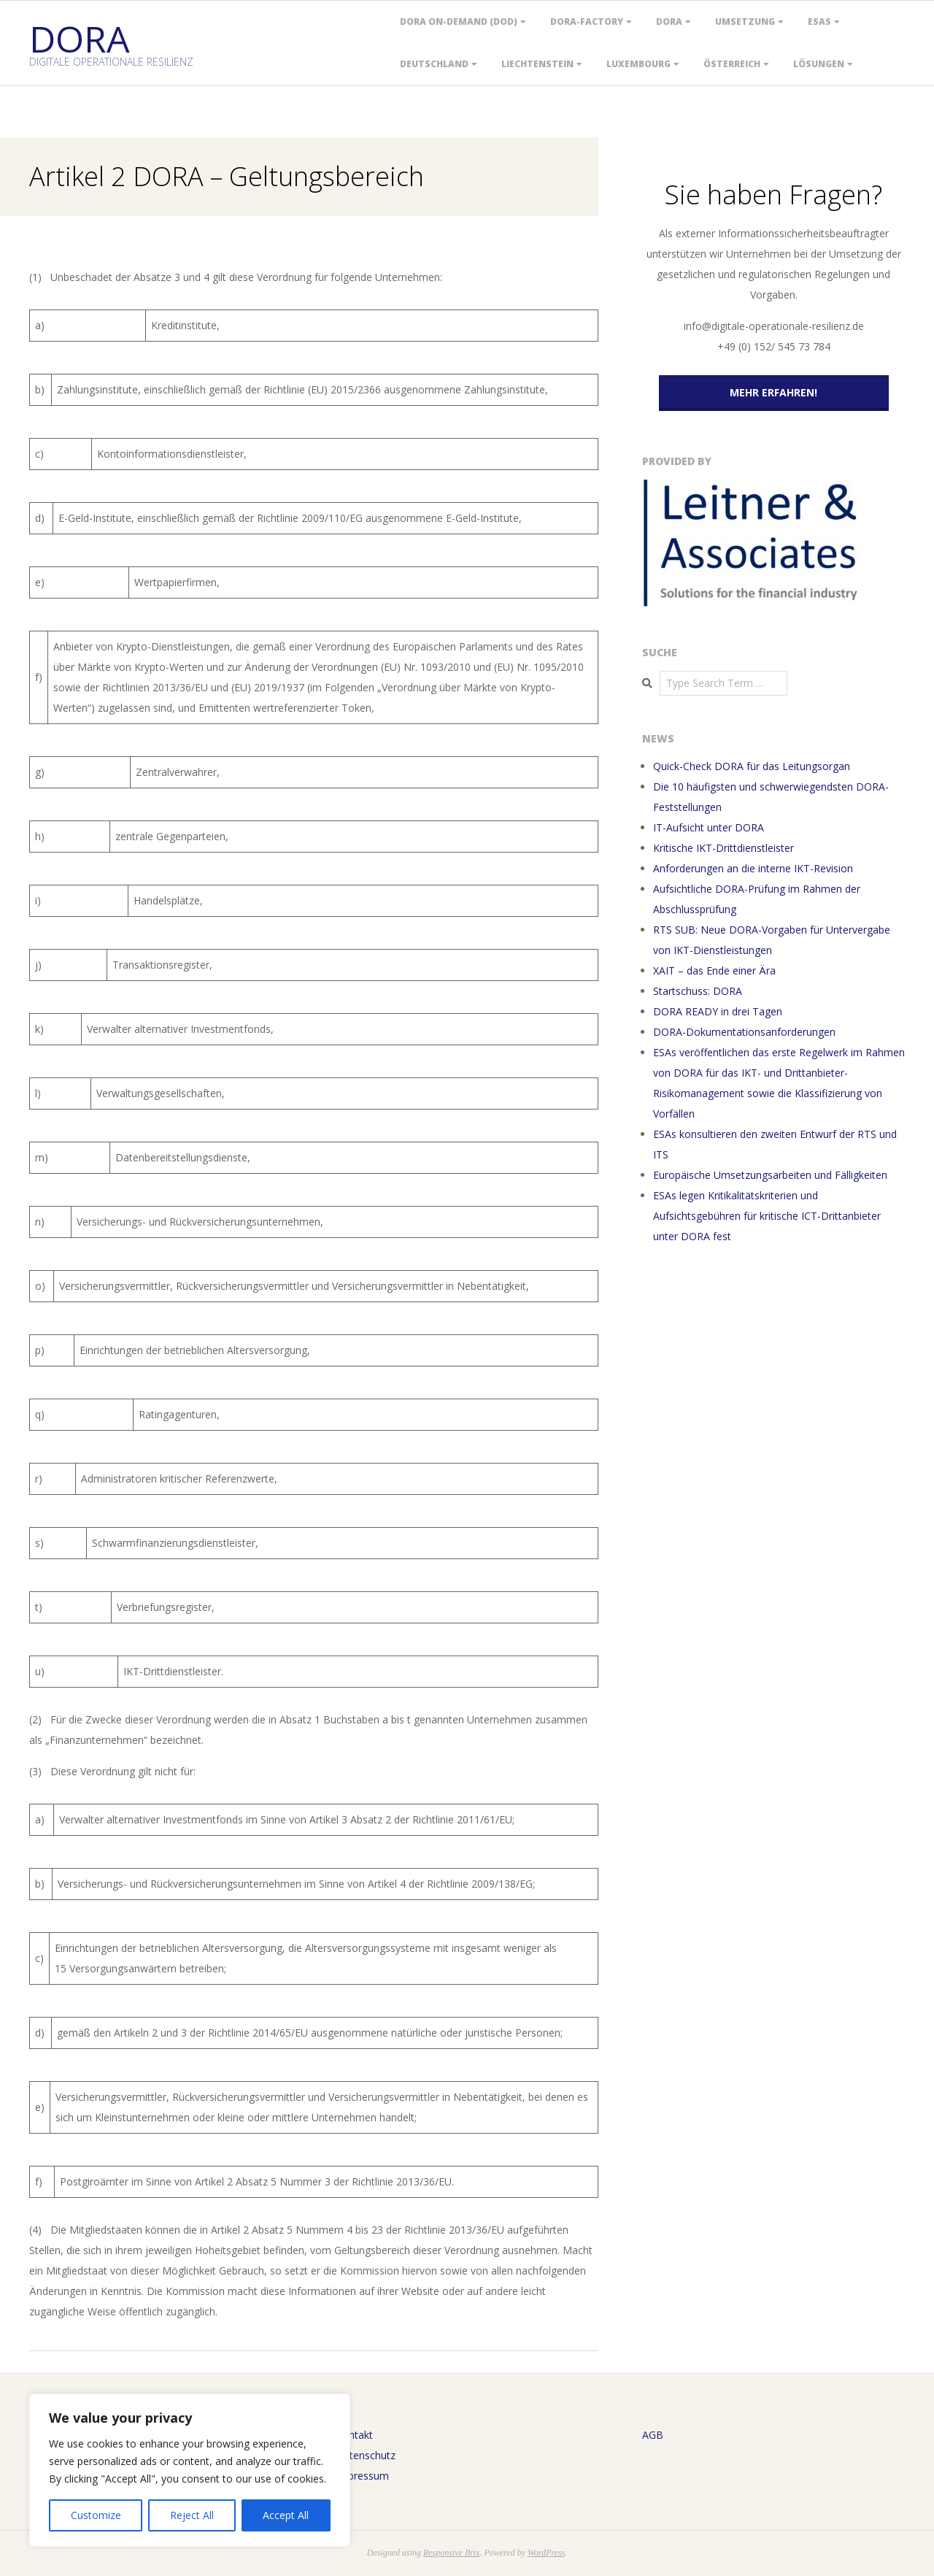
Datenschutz (365, 2455)
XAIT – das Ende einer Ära (714, 970)
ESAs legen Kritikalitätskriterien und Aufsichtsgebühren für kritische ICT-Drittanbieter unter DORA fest (767, 1215)
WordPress (546, 2553)
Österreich (731, 64)
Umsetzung (745, 21)
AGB (652, 2435)
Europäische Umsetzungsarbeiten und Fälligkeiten (770, 1175)
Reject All (192, 2515)
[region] (189, 2470)
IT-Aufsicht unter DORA (708, 827)
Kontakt (354, 2435)
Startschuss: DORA (697, 991)
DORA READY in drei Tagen (717, 1011)
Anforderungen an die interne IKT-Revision (753, 868)
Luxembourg (638, 64)
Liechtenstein (537, 64)
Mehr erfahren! (773, 392)
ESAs (819, 21)
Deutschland (434, 64)
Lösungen (818, 64)
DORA (669, 21)
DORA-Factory (586, 21)
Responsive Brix (451, 2553)
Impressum (362, 2476)
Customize (96, 2515)
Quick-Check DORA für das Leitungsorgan (751, 766)
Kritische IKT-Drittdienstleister (723, 848)
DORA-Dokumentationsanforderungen (744, 1032)
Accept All (286, 2515)
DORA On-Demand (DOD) (458, 21)
